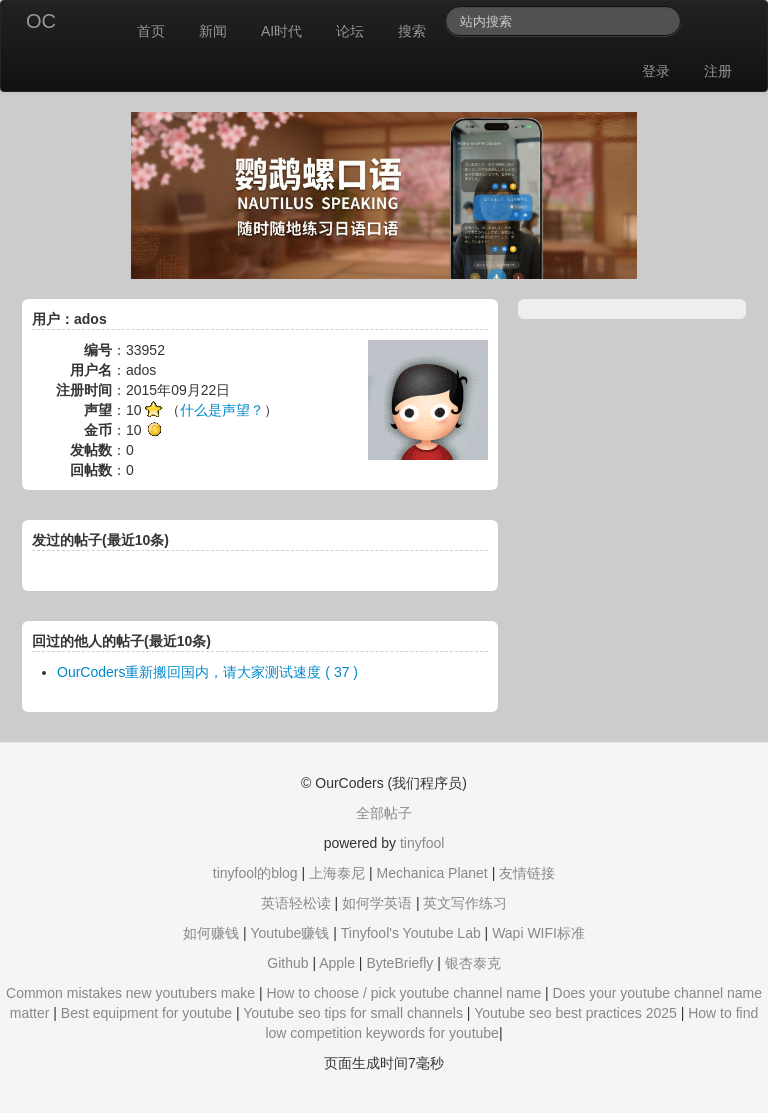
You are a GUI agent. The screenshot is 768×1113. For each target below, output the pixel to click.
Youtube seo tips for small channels (353, 1013)
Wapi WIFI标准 (538, 933)
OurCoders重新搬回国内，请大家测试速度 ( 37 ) (207, 672)
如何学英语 (377, 903)
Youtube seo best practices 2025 (575, 1013)
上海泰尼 (337, 873)
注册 (718, 71)
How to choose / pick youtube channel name (403, 993)
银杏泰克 (473, 963)
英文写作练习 (465, 903)
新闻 (213, 31)
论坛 (350, 31)
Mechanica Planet (431, 873)
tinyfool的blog (255, 873)
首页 (151, 31)
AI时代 (281, 31)
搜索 (412, 31)
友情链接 (527, 873)
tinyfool (422, 843)
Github (287, 963)
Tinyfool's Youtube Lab (411, 933)
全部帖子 (384, 813)
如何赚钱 (211, 933)
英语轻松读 (296, 903)
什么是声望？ (222, 410)
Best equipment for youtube (146, 1013)
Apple (337, 963)
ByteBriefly (399, 963)
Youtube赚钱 (289, 933)
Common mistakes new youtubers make (130, 993)
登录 (656, 71)
